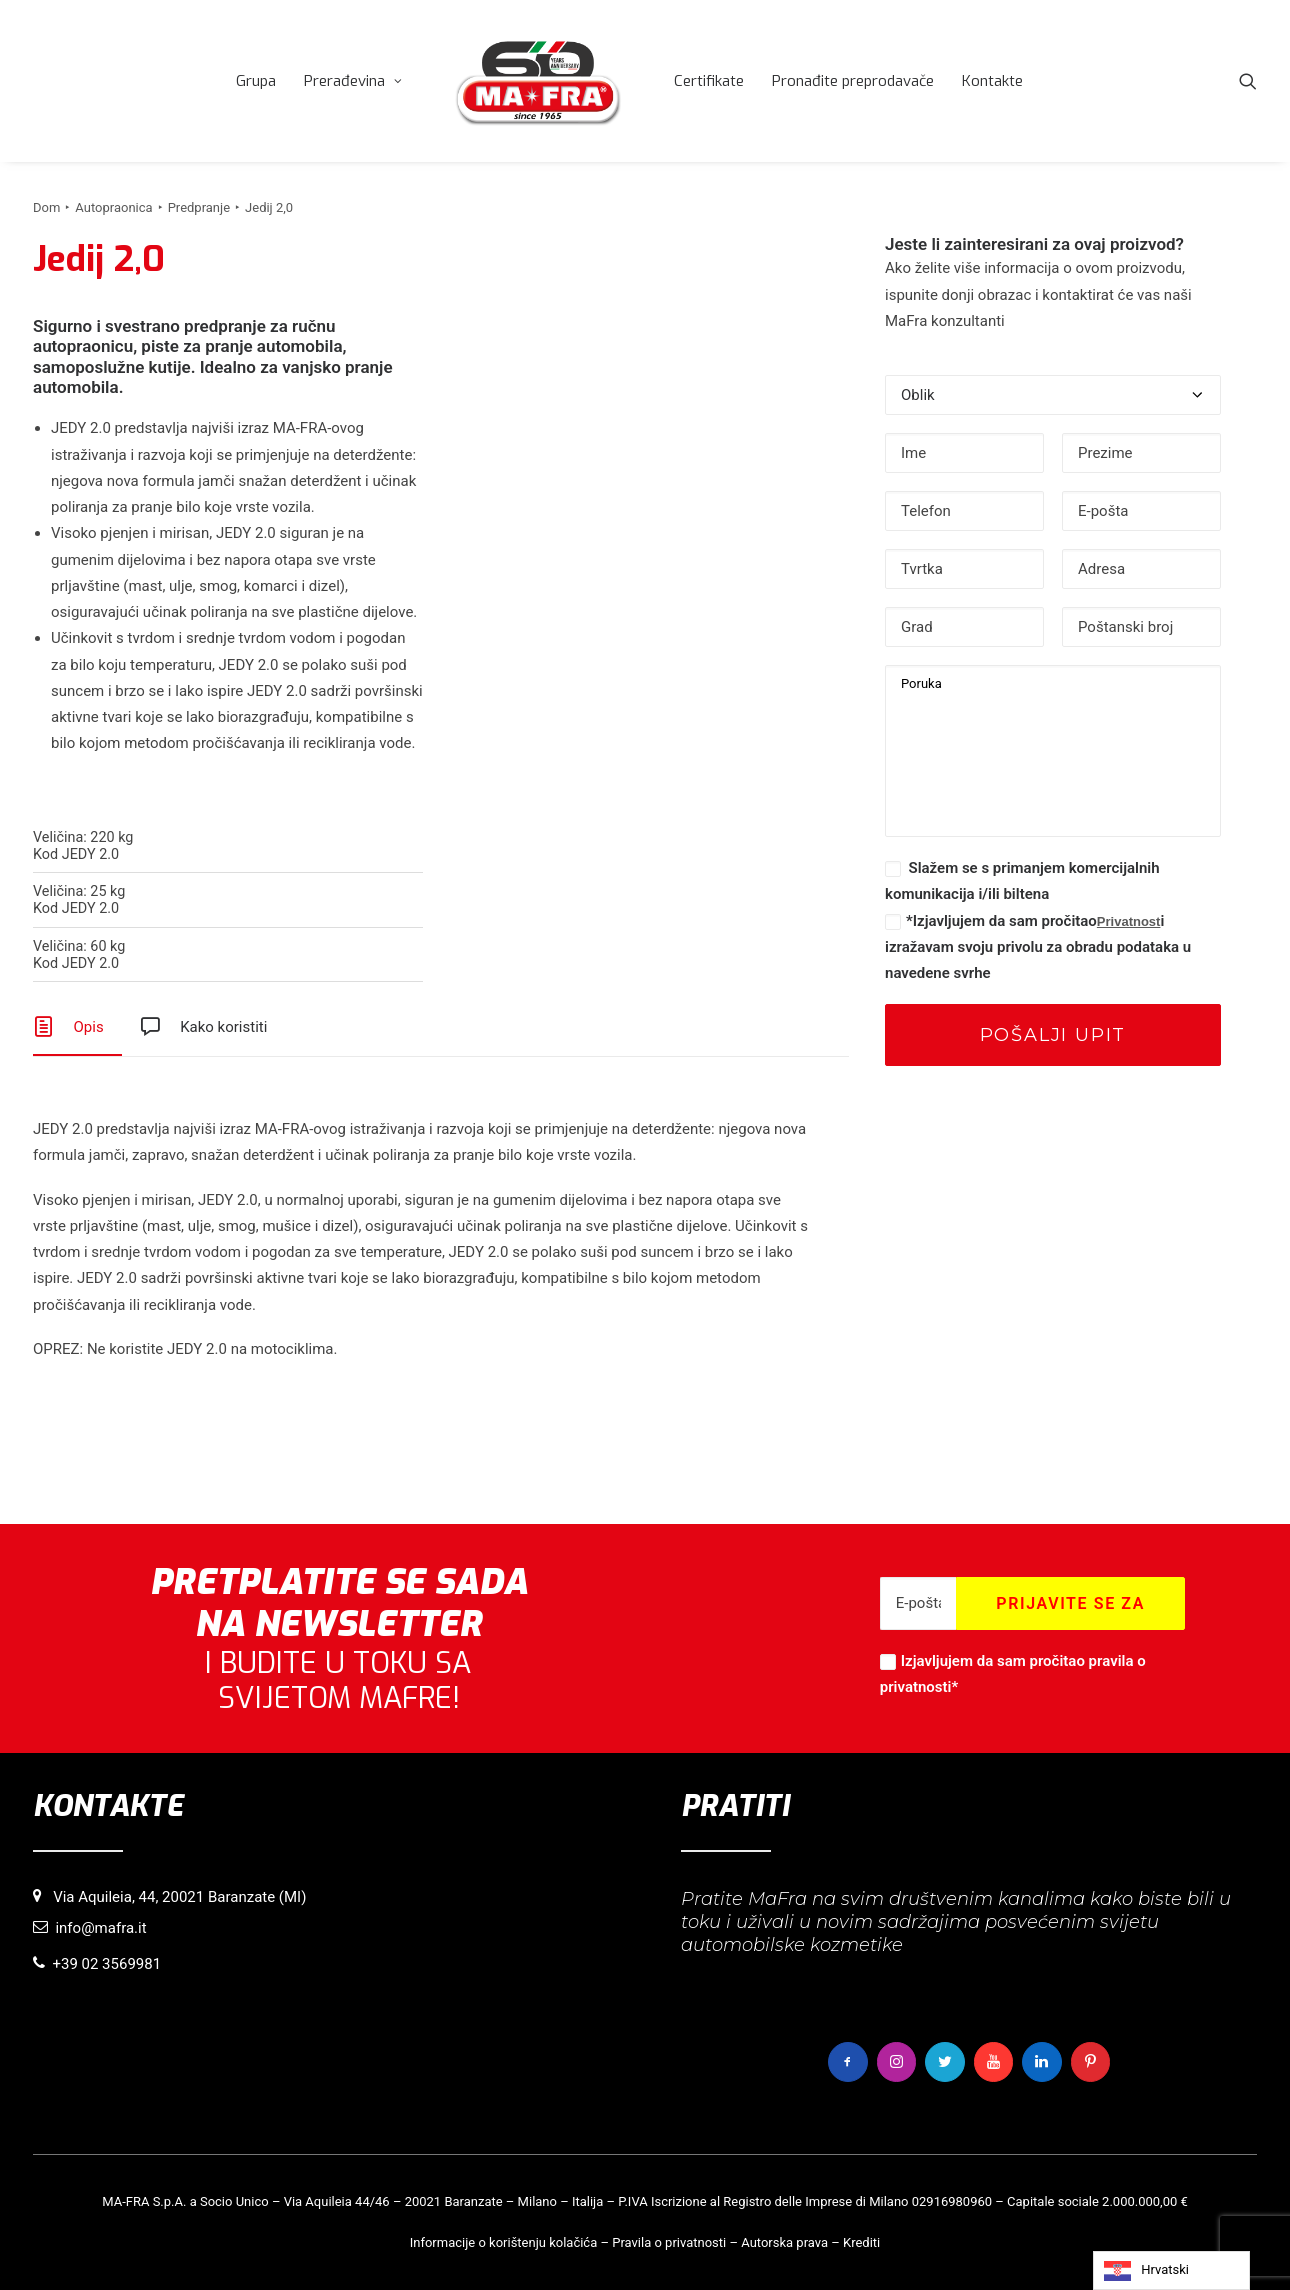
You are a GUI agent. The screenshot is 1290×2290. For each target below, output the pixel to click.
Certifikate (816, 81)
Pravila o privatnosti (669, 2241)
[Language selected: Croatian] (1171, 2270)
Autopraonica (113, 207)
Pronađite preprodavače (960, 81)
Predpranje (199, 207)
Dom (46, 207)
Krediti (861, 2241)
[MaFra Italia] (645, 81)
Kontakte (1099, 81)
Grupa (363, 81)
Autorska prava (784, 2241)
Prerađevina (460, 81)
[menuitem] (363, 81)
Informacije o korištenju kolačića (504, 2241)
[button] (1248, 81)
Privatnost (1129, 921)
